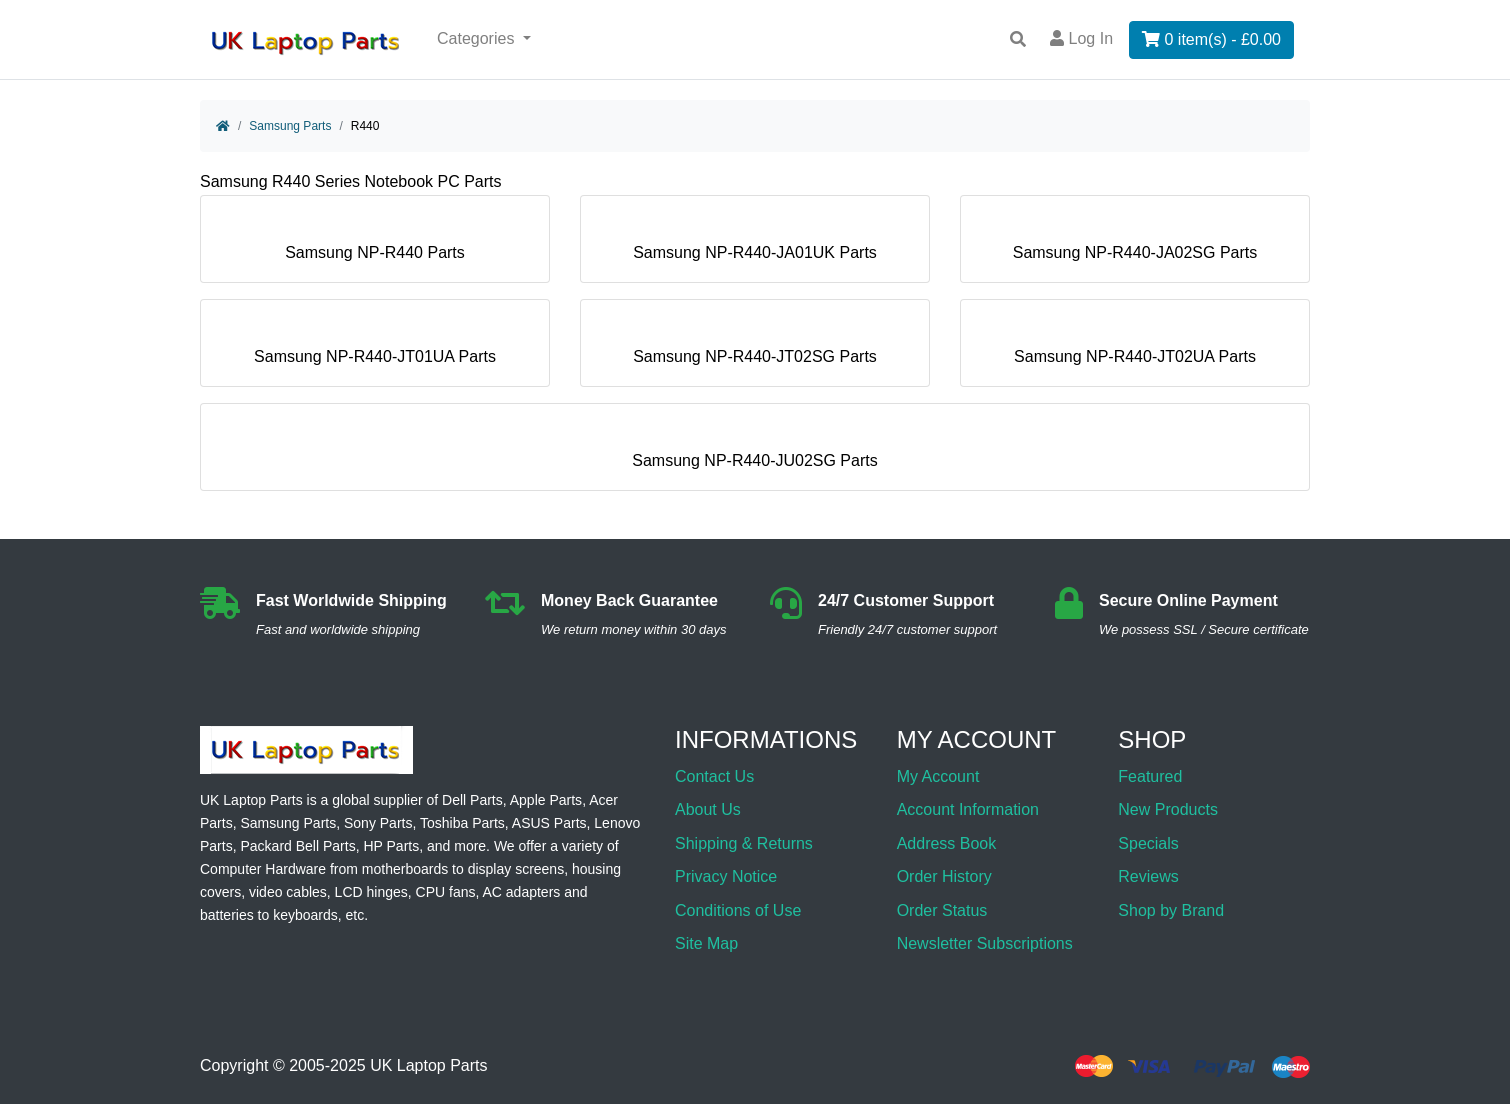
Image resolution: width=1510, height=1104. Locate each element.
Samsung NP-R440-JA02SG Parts (1135, 244)
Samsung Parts (290, 126)
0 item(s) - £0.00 (1211, 39)
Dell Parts (472, 800)
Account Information (968, 809)
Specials (1148, 843)
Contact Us (714, 776)
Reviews (1148, 876)
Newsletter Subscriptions (985, 943)
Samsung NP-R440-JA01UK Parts (755, 244)
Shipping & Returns (744, 843)
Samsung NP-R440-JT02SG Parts (755, 348)
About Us (708, 809)
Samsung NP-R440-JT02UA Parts (1135, 348)
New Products (1168, 809)
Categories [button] (478, 38)
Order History (944, 876)
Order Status (942, 910)
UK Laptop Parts (428, 1066)
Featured (1150, 776)
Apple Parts (546, 800)
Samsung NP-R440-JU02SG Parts (754, 452)
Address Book (947, 843)
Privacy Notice (726, 876)
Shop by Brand (1171, 910)
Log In (1081, 38)
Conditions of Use (738, 910)
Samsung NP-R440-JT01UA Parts (375, 348)
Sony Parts (378, 823)
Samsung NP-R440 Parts (375, 244)
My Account (938, 776)
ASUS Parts (549, 823)
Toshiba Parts (462, 823)
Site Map (706, 943)
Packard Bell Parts (297, 846)
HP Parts (391, 846)
